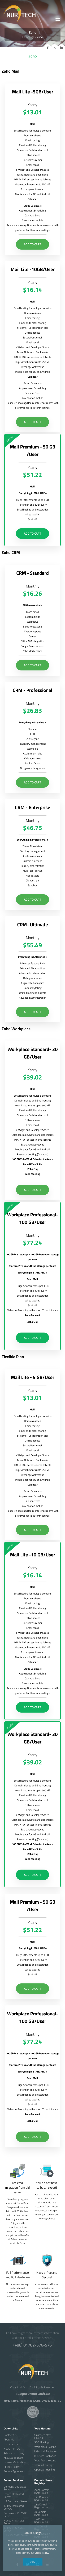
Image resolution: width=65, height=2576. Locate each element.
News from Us (12, 2448)
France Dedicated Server (14, 2495)
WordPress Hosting (45, 2460)
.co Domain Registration (41, 2520)
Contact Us (10, 2435)
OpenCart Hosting (44, 2469)
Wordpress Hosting (45, 2447)
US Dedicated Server (16, 2501)
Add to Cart (32, 244)
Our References (12, 2444)
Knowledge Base (13, 2457)
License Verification (14, 2462)
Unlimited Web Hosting (42, 2436)
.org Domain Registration (41, 2506)
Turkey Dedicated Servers (14, 2507)
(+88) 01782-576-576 (32, 2345)
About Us (9, 2439)
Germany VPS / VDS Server (15, 2514)
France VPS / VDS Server (14, 2522)
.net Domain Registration (41, 2498)
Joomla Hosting (43, 2465)
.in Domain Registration (41, 2513)
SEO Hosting (41, 2442)
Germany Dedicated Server (15, 2488)
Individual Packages (45, 2451)
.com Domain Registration (41, 2491)
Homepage (28, 37)
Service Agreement (14, 2471)
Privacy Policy (12, 2466)
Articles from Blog (14, 2453)
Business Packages (45, 2456)
